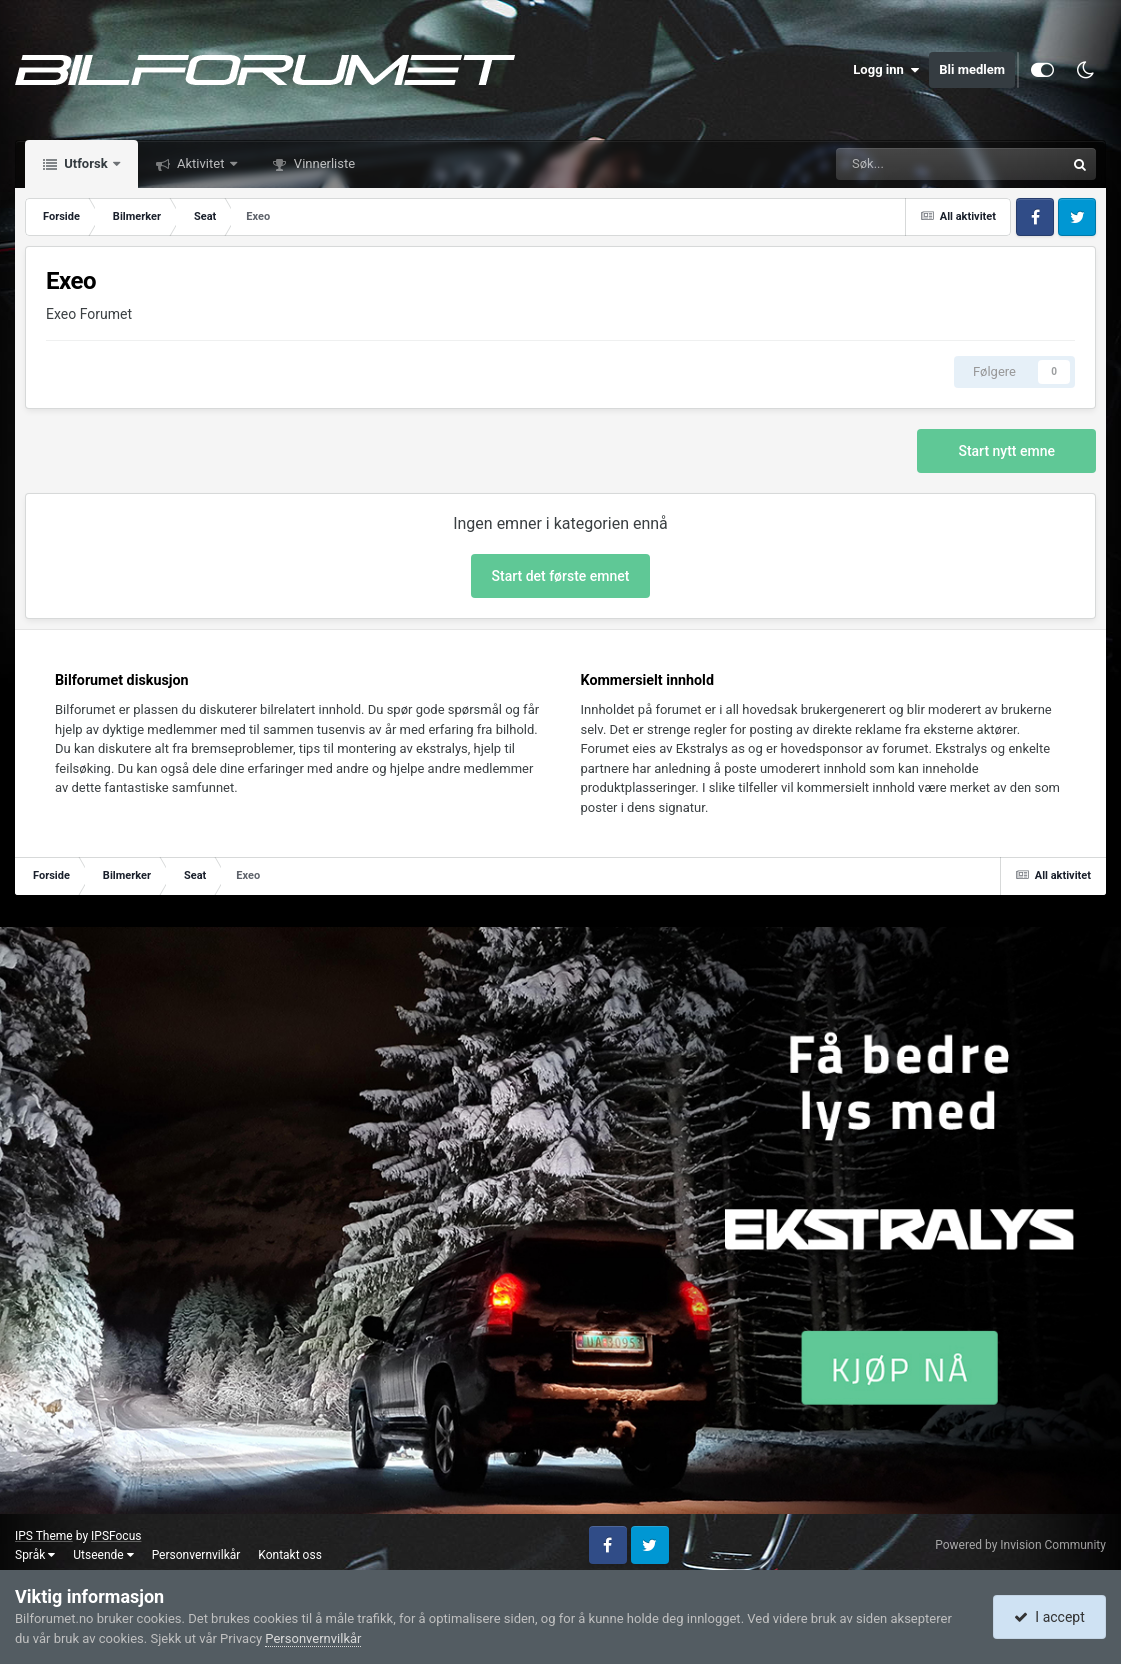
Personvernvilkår (196, 1555)
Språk (35, 1555)
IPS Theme (44, 1536)
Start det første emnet (561, 576)
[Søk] (884, 164)
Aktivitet (201, 163)
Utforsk (86, 163)
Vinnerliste (323, 163)
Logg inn (886, 70)
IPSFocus (116, 1536)
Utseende (103, 1555)
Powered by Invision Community (1020, 1545)
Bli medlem (972, 69)
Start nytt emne (1006, 451)
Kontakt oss (290, 1555)
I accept (1049, 1617)
